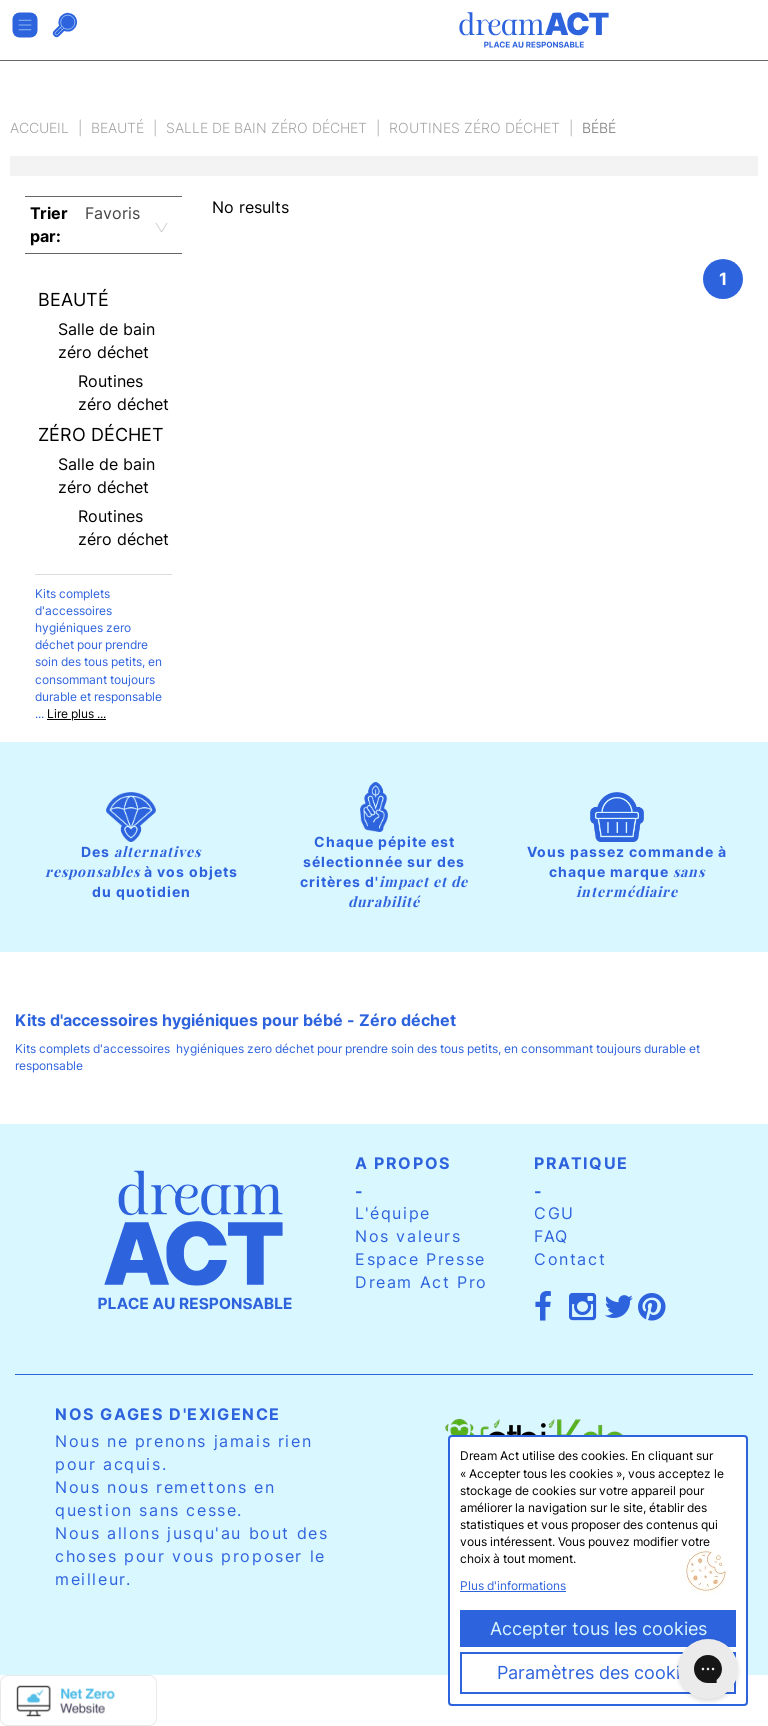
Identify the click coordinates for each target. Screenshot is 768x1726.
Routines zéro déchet (474, 127)
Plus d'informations (513, 1585)
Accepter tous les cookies (598, 1628)
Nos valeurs (408, 1236)
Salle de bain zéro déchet (266, 127)
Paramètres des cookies (598, 1672)
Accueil (39, 127)
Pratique (581, 1163)
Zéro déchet (101, 434)
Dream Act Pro (421, 1282)
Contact (570, 1259)
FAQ (551, 1236)
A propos (403, 1163)
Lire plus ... (76, 713)
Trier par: (49, 224)
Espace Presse (420, 1259)
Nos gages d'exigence (168, 1414)
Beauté (117, 127)
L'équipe (393, 1213)
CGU (554, 1213)
